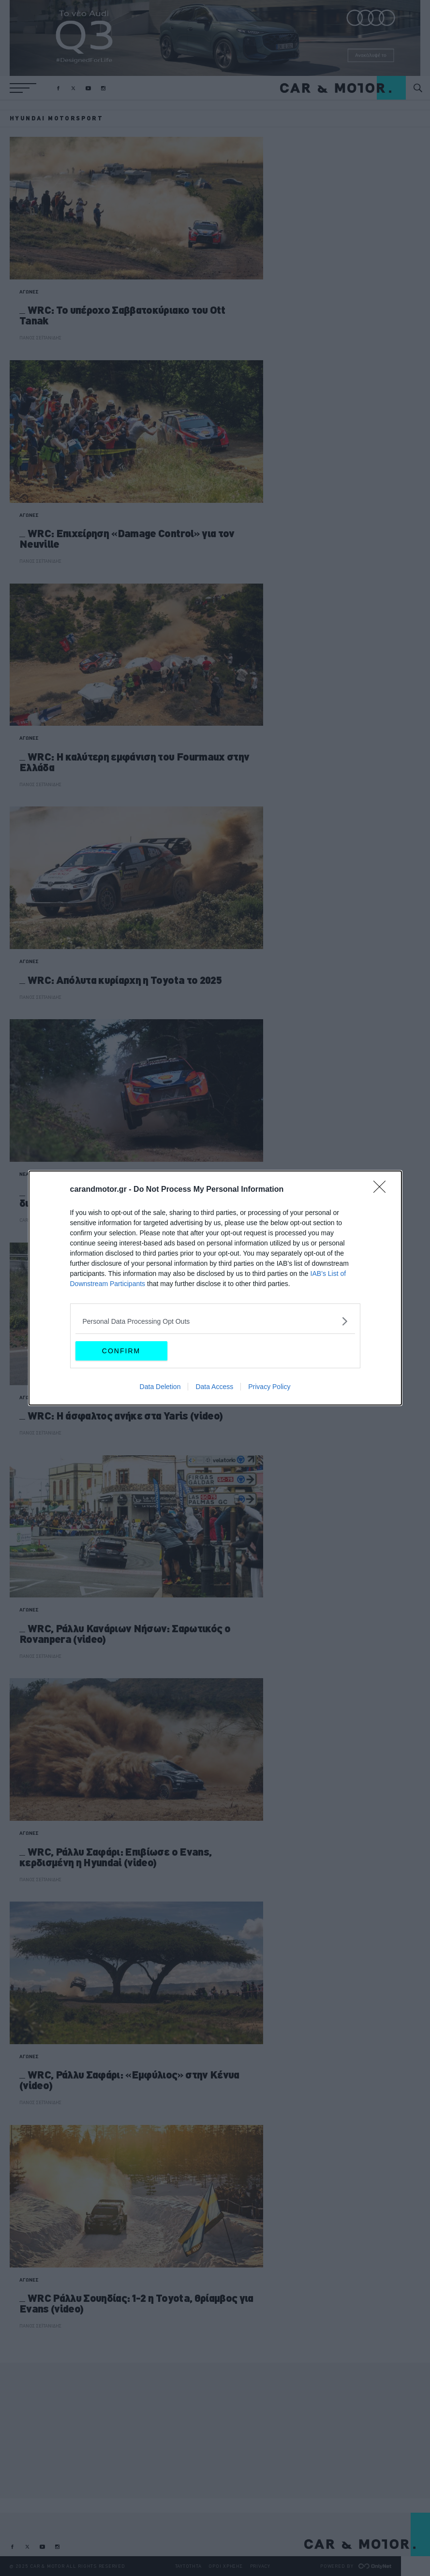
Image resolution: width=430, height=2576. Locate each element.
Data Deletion (160, 1386)
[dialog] (215, 1288)
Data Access (214, 1386)
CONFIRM (121, 1351)
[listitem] (215, 1321)
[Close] (382, 1190)
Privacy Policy (269, 1386)
